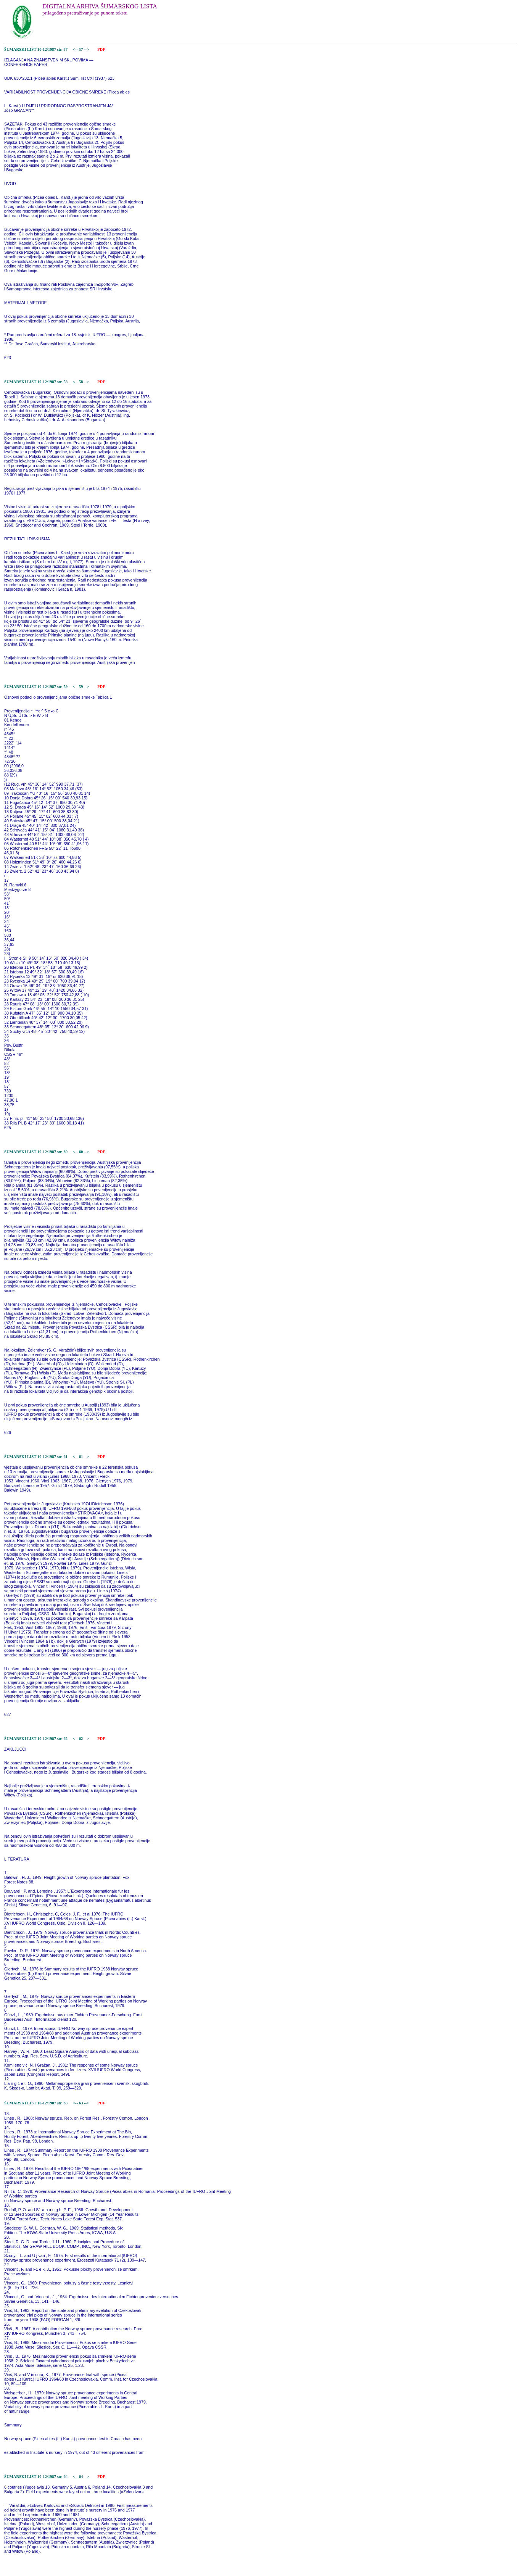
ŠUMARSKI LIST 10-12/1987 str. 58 (36, 382)
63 (81, 2103)
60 (81, 1152)
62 (81, 1739)
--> (87, 49)
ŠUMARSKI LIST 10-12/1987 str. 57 (36, 49)
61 (81, 1457)
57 (81, 49)
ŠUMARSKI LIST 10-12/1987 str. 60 (36, 1152)
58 (81, 382)
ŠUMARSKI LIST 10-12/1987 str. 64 (36, 2477)
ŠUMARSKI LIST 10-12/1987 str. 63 (36, 2103)
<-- (75, 49)
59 (81, 687)
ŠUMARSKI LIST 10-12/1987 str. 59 (36, 687)
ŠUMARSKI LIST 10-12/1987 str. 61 (36, 1457)
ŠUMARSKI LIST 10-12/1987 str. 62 (36, 1739)
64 (81, 2477)
